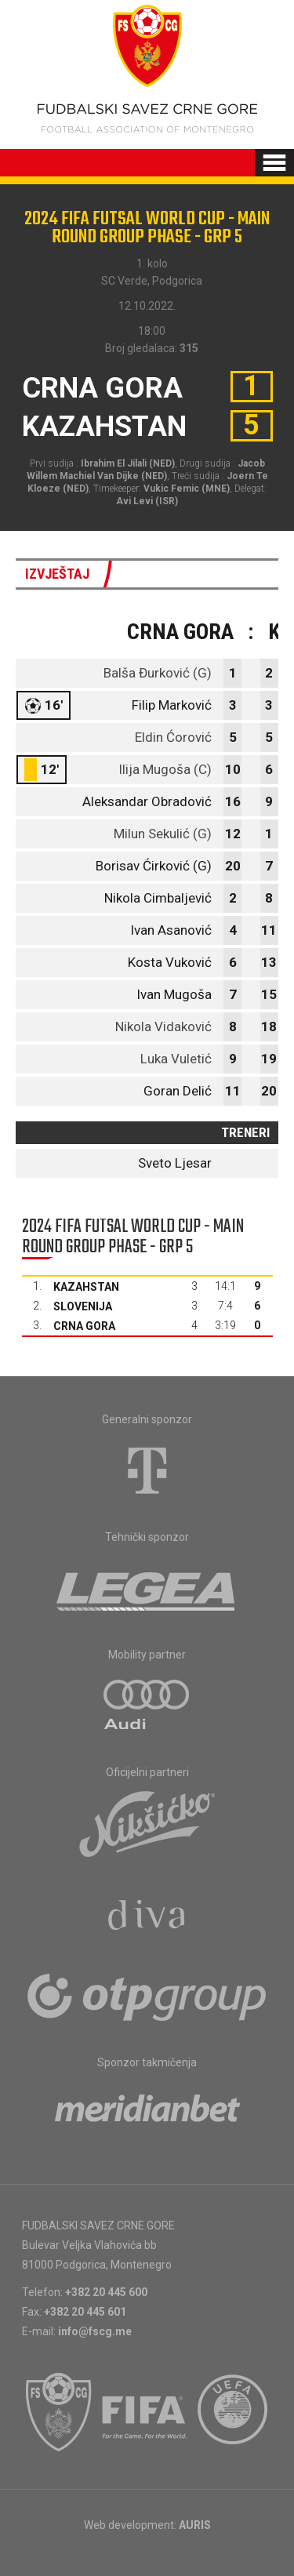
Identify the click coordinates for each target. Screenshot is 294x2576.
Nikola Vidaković (163, 1026)
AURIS (195, 2525)
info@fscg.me (95, 2331)
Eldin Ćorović (173, 737)
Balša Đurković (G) (157, 673)
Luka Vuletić (176, 1058)
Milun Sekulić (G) (163, 833)
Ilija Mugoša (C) (165, 769)
